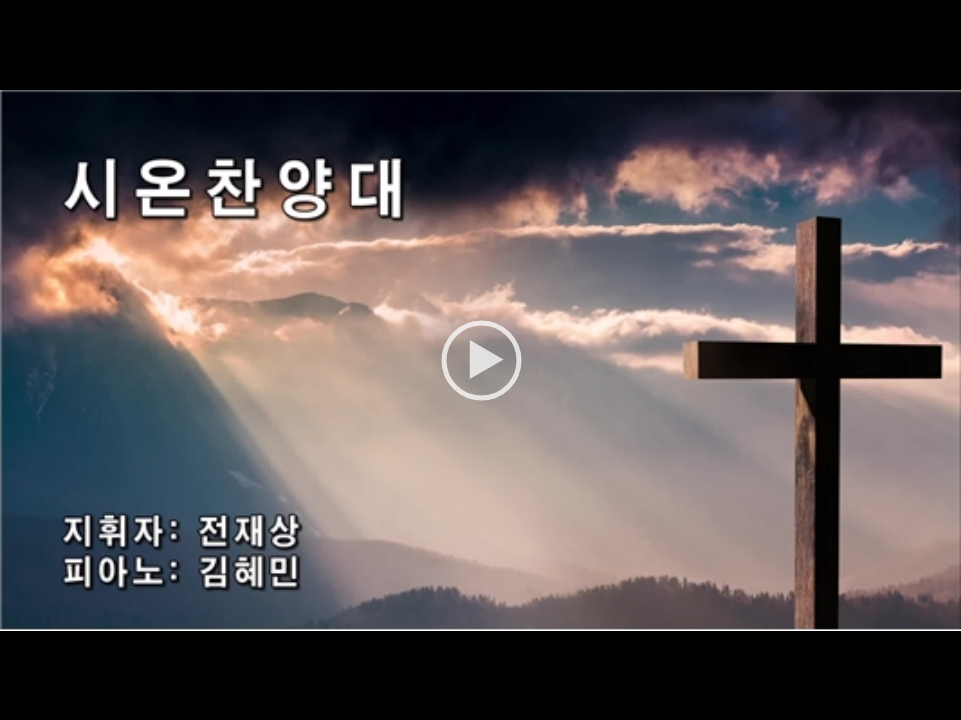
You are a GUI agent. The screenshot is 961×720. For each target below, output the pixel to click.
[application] (480, 360)
